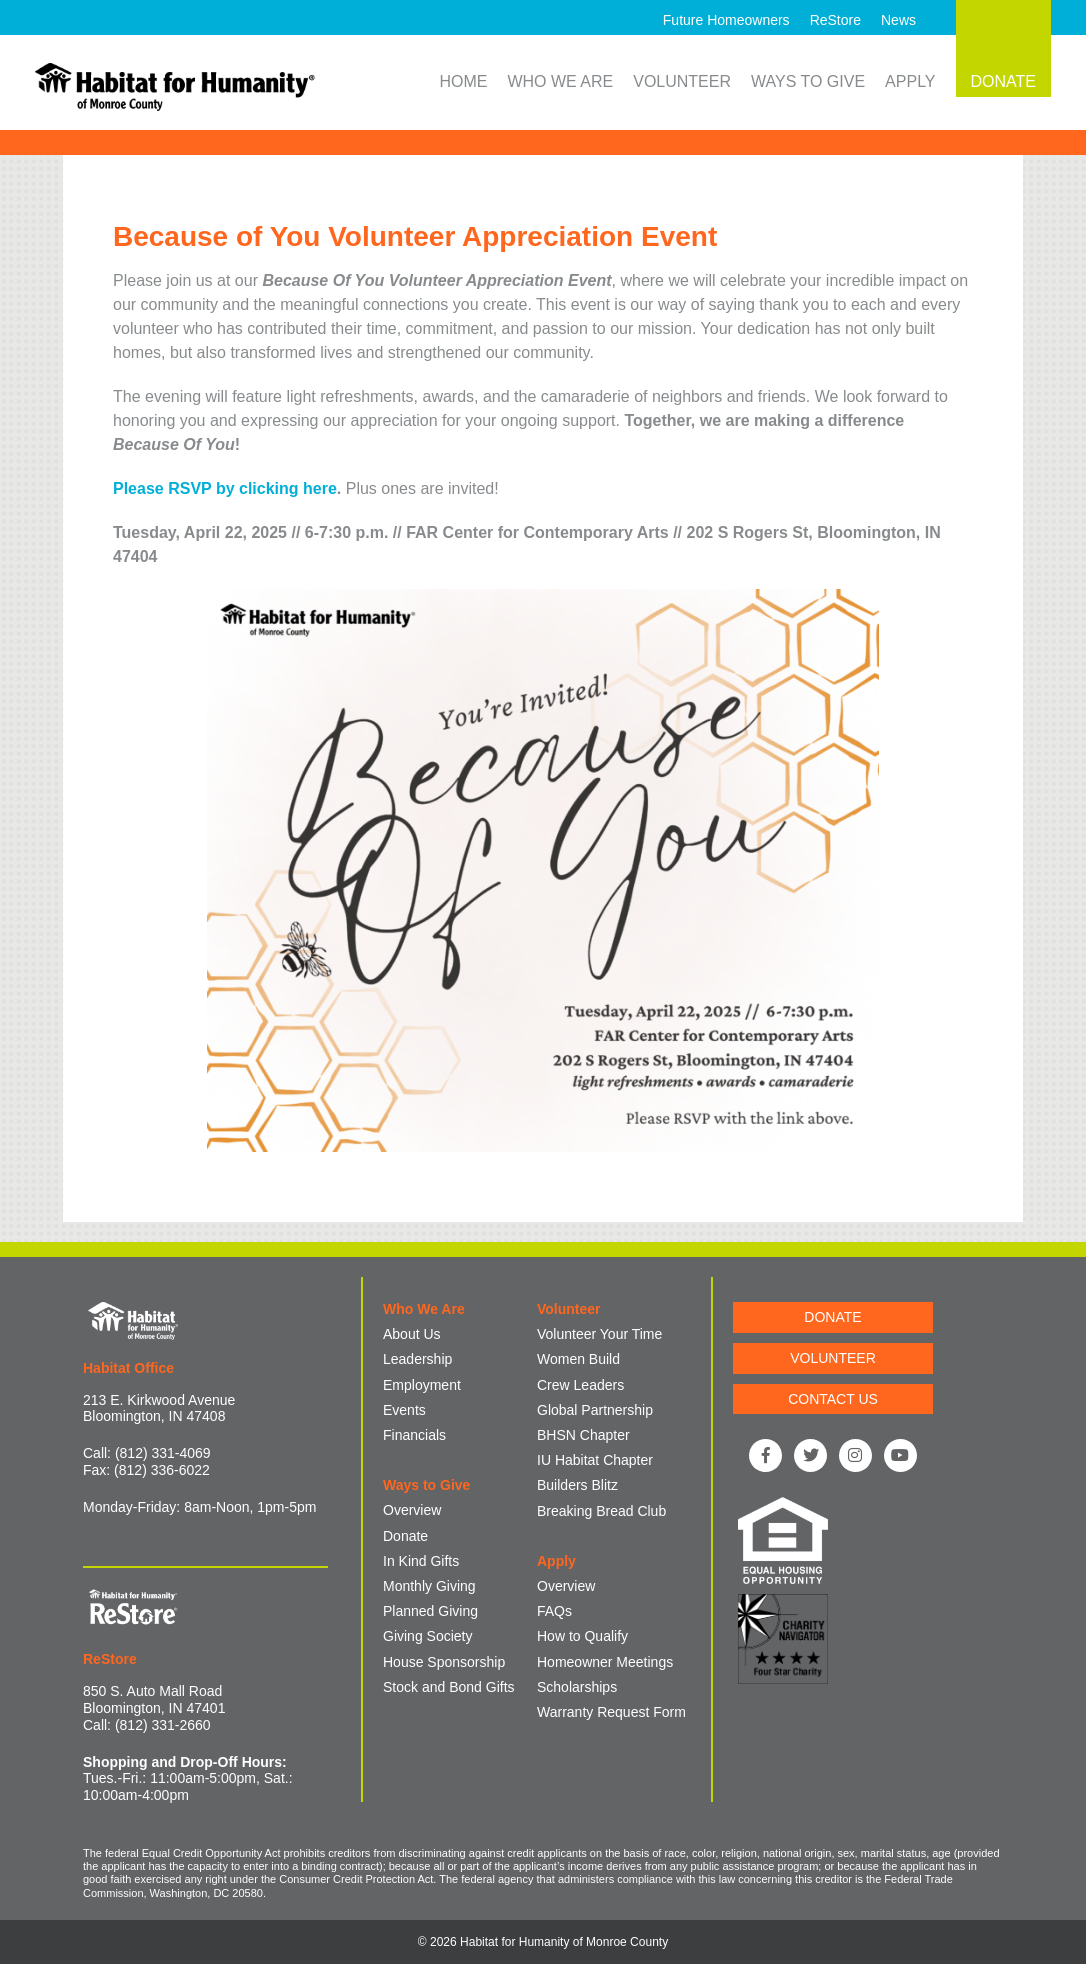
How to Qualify (582, 1636)
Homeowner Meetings (605, 1662)
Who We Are (560, 81)
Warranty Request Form (611, 1712)
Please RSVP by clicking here (225, 488)
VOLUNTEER (833, 1358)
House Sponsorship (444, 1662)
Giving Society (427, 1636)
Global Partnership (595, 1410)
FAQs (554, 1611)
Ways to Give (808, 81)
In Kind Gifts (421, 1561)
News (898, 20)
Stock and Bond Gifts (449, 1687)
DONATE (832, 1317)
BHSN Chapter (583, 1435)
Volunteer (682, 81)
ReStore (835, 20)
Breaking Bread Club (601, 1511)
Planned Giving (430, 1611)
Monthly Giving (429, 1586)
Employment (422, 1385)
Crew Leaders (580, 1385)
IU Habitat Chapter (595, 1460)
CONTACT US (833, 1399)
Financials (414, 1435)
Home (463, 81)
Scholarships (577, 1687)
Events (404, 1410)
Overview (412, 1510)
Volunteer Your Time (599, 1334)
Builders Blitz (577, 1485)
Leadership (417, 1359)
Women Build (578, 1359)
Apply (910, 81)
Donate (405, 1536)
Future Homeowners (726, 20)
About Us (412, 1334)
